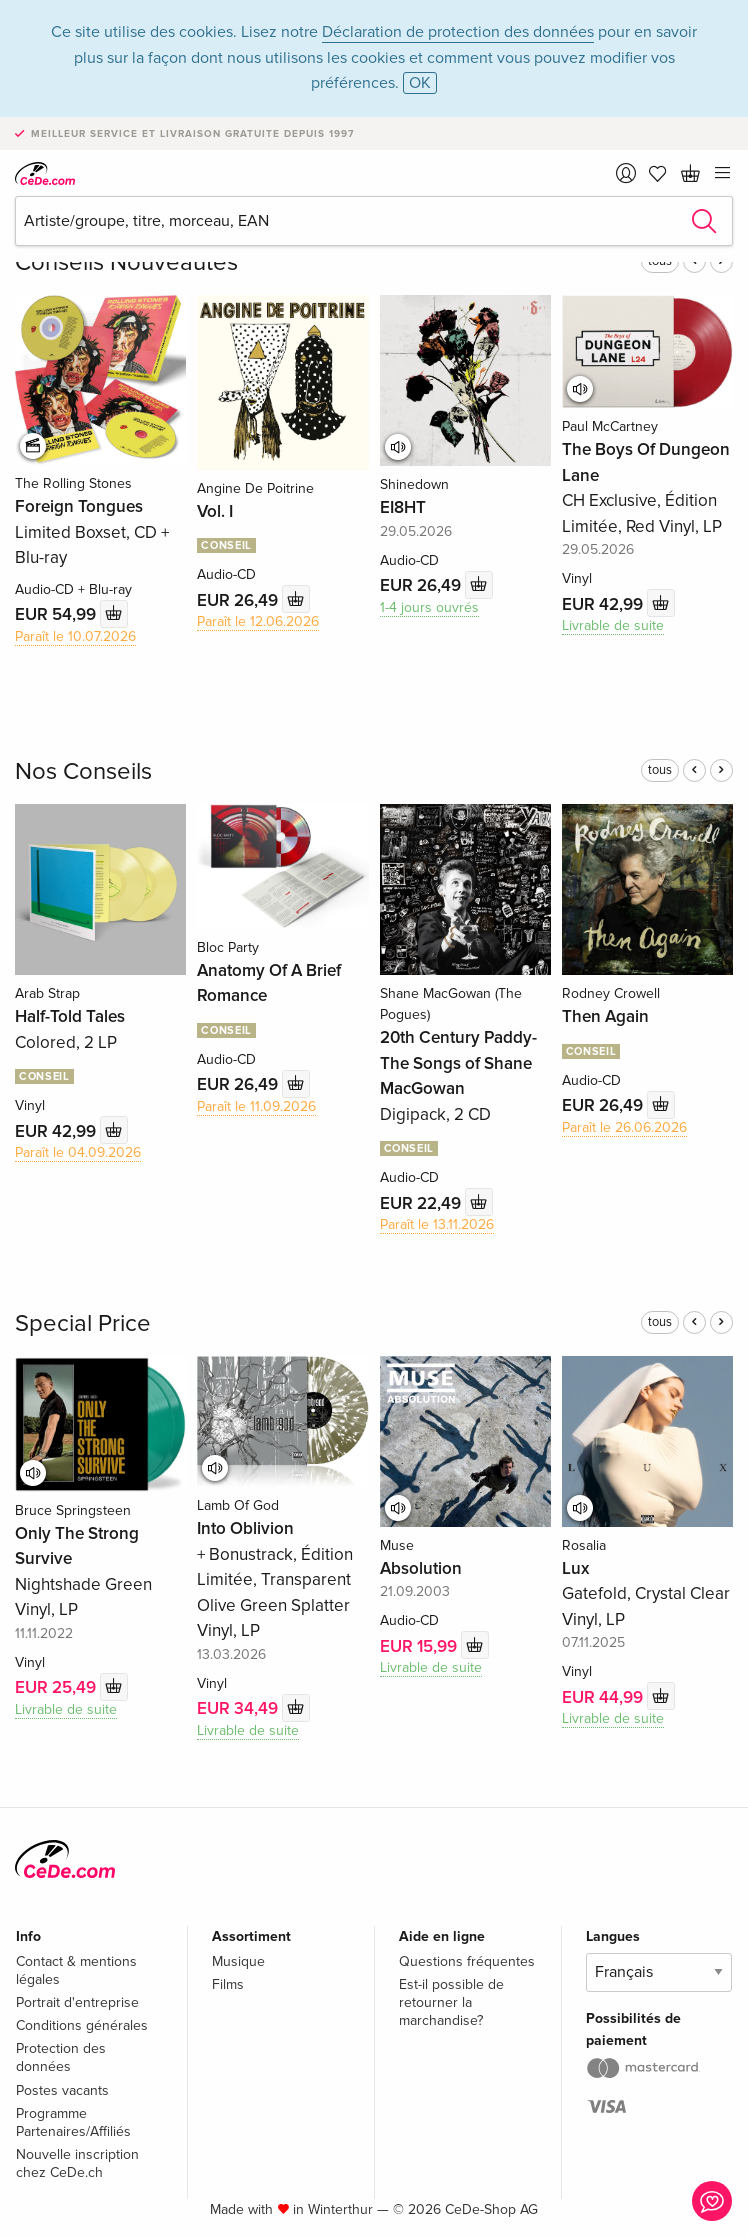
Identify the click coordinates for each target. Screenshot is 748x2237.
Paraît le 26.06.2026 (624, 1127)
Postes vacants (62, 2090)
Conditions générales (82, 2025)
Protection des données (61, 2057)
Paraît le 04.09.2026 (78, 1152)
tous (660, 770)
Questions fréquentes (467, 1961)
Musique (238, 1961)
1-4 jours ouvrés (429, 607)
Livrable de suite (613, 625)
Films (228, 1984)
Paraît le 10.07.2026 (75, 636)
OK (420, 83)
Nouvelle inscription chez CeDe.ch (77, 2163)
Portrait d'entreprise (77, 2002)
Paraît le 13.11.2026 (437, 1224)
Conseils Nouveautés (126, 262)
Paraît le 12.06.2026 (258, 621)
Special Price (83, 1323)
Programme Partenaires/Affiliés (73, 2122)
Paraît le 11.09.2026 (256, 1106)
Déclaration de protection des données (458, 32)
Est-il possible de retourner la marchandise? (451, 2002)
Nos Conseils (83, 771)
